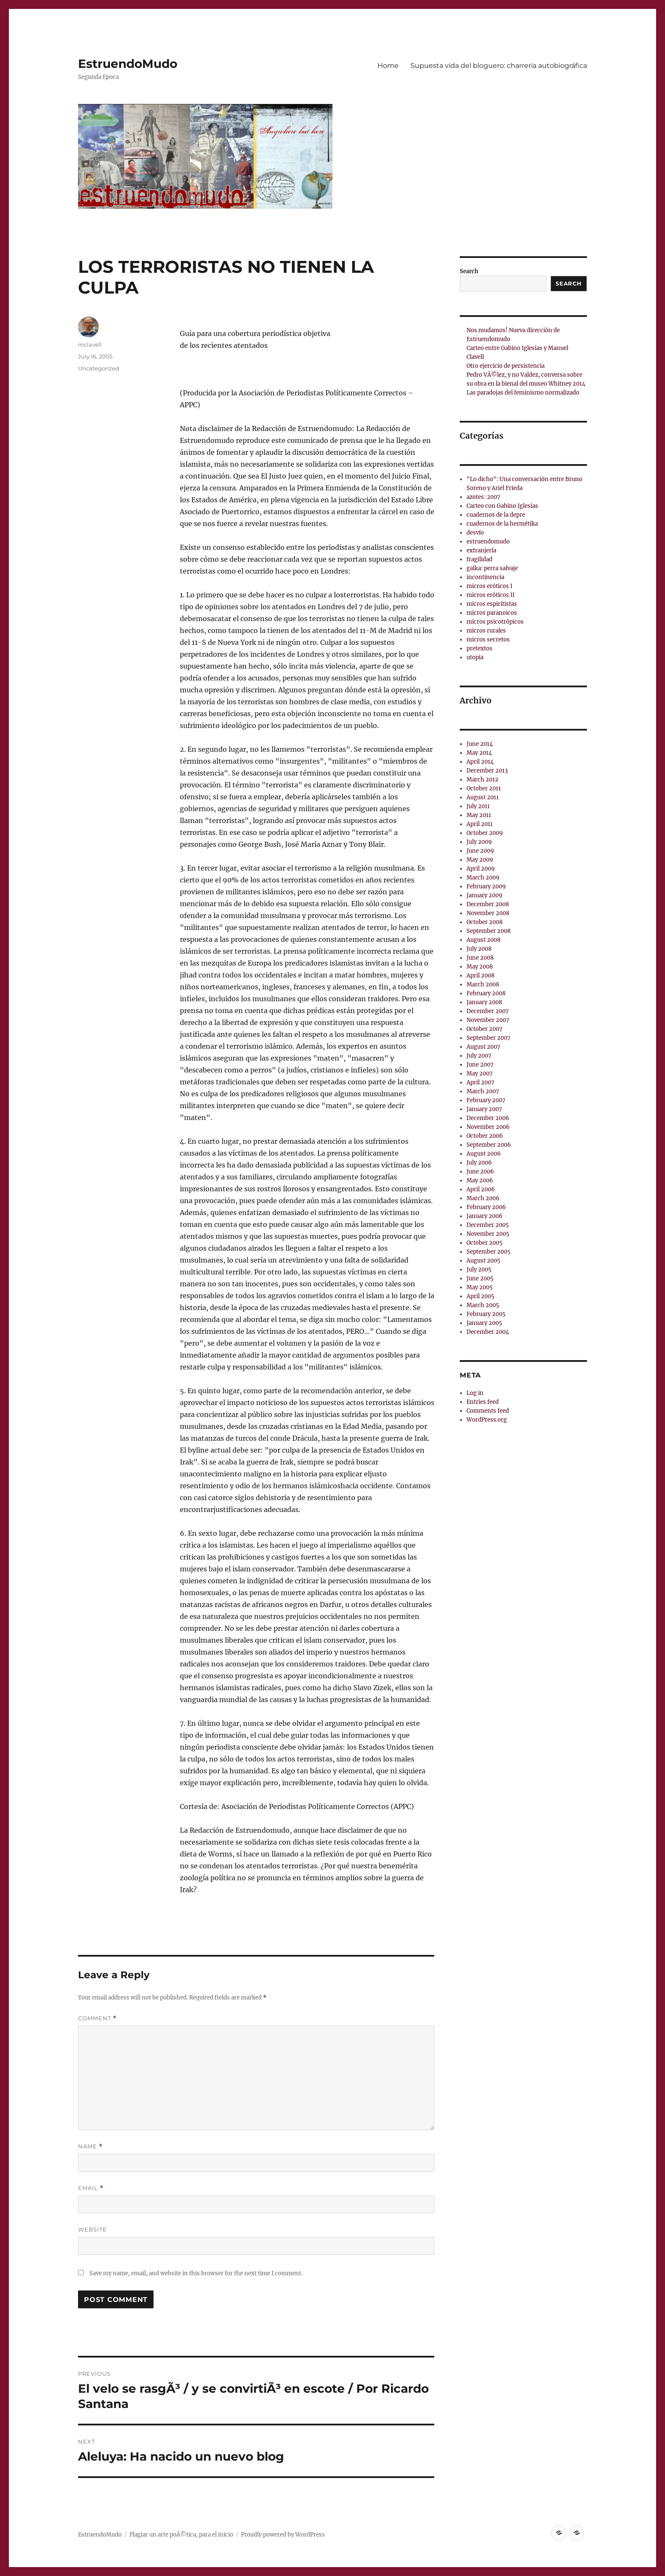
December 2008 (488, 904)
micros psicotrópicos (495, 621)
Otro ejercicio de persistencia (506, 366)
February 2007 (486, 1100)
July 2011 (478, 806)
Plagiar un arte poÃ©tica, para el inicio (181, 2534)
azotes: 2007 (483, 497)
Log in (475, 1393)
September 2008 (489, 931)
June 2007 (480, 1064)
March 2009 (483, 877)
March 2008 (483, 984)
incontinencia (485, 577)
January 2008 (484, 1002)
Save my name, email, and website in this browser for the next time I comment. (195, 2273)
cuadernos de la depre (496, 514)
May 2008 (480, 966)
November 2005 (488, 1234)
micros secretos (488, 639)
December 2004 (488, 1332)
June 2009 (480, 850)
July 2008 (479, 948)
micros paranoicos (492, 612)
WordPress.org (487, 1419)
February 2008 (486, 993)
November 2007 (488, 1020)
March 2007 (483, 1091)
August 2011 (483, 797)
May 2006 (480, 1180)
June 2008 (480, 957)
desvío (475, 532)
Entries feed (483, 1402)
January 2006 (485, 1216)
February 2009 (486, 886)
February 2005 (486, 1314)
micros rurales (486, 630)
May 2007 (480, 1073)
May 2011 (479, 815)
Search (469, 271)
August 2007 (483, 1046)
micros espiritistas (492, 604)
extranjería (481, 550)
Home (388, 66)
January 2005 (484, 1323)
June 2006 (480, 1171)
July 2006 (479, 1162)
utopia (475, 657)
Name (90, 2146)
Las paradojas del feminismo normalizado (523, 392)
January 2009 (485, 895)
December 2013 (487, 770)
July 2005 (479, 1269)
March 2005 (483, 1305)
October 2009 (485, 833)
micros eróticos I (489, 586)
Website (92, 2229)
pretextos (479, 648)
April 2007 (481, 1082)
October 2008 (485, 922)
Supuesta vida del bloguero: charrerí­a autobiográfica (499, 66)
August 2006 (484, 1153)
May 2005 (480, 1287)
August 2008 (483, 940)
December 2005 (488, 1225)
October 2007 (485, 1029)
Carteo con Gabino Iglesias (502, 506)
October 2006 (485, 1136)
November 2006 (488, 1127)
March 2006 (483, 1198)
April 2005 (481, 1296)
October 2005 (485, 1242)
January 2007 (484, 1109)
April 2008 (481, 975)
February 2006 (486, 1207)
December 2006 (488, 1118)
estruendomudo (488, 541)
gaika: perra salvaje (492, 568)
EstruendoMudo (127, 63)
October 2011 (484, 788)
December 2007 (488, 1011)
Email (90, 2188)
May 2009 (480, 859)
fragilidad (479, 559)
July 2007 (479, 1055)
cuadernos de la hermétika (502, 523)
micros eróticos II (490, 595)
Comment (97, 2018)
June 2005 (480, 1278)
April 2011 (480, 824)
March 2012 (482, 779)
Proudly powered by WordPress (283, 2534)
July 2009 (479, 842)
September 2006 (489, 1144)
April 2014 (480, 761)
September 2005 (489, 1251)
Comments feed (488, 1410)
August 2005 (483, 1260)
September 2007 (489, 1038)
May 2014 (479, 752)
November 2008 (488, 913)
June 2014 (480, 744)
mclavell (90, 344)
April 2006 (481, 1189)
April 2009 (481, 868)
